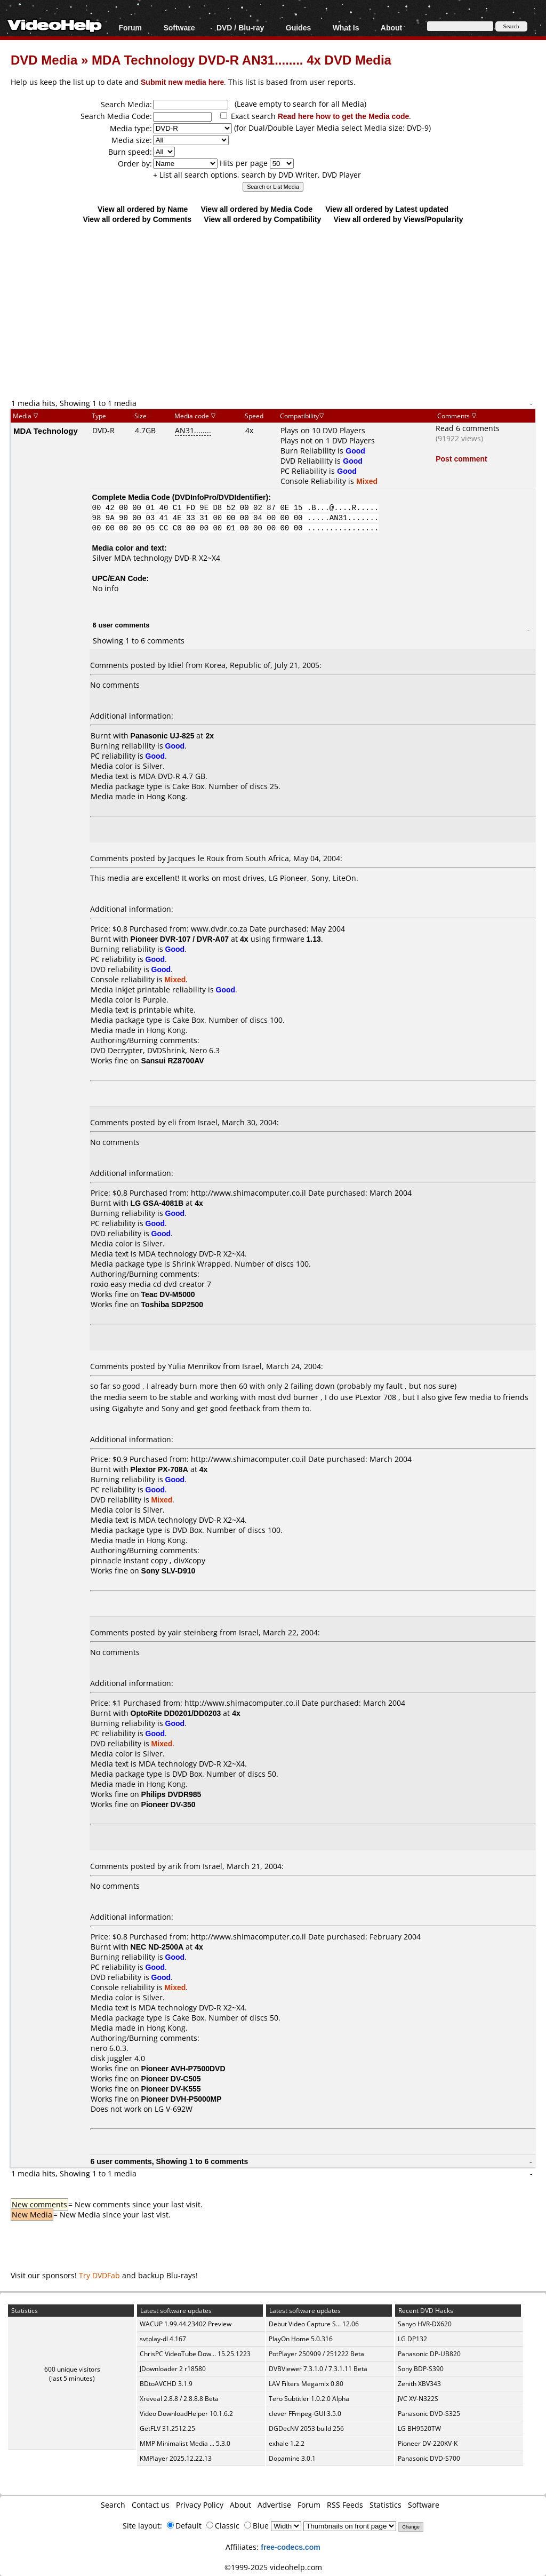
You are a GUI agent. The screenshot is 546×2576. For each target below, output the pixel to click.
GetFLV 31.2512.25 (167, 2428)
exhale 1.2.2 (286, 2443)
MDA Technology (45, 430)
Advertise (274, 2505)
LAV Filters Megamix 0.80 (306, 2383)
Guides (298, 27)
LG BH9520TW (419, 2428)
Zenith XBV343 (419, 2383)
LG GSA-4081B (157, 1203)
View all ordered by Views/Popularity (398, 219)
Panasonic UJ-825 (163, 735)
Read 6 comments (468, 428)
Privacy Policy (199, 2505)
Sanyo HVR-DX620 (425, 2323)
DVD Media (44, 59)
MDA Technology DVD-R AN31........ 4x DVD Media (241, 59)
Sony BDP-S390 (421, 2368)
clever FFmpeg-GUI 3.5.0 (305, 2413)
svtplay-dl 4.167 (163, 2338)
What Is (346, 27)
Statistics (386, 2505)
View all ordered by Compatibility (262, 219)
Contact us (151, 2505)
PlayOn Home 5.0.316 (301, 2338)
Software (179, 27)
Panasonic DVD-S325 (429, 2413)
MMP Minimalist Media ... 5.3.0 (185, 2443)
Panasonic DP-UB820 (429, 2353)
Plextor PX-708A (159, 1469)
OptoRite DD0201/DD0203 (176, 1713)
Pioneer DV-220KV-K (427, 2443)
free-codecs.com (290, 2547)
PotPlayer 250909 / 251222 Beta (316, 2353)
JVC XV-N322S (418, 2398)
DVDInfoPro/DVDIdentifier (220, 497)
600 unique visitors (72, 2369)
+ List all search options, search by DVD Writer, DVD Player (257, 175)
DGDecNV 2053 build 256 (306, 2428)
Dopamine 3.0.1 (292, 2458)
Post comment (461, 459)
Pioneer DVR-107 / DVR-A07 (180, 939)
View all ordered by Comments (137, 219)
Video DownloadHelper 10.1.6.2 (186, 2413)
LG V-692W (173, 2109)
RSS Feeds (345, 2505)
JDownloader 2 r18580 (173, 2368)
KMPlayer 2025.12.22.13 (176, 2458)
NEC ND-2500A (157, 1947)
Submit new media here (182, 82)
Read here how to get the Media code (344, 116)
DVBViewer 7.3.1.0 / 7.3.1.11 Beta (318, 2368)
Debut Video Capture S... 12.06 (314, 2323)
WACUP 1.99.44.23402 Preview (185, 2323)
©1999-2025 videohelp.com (273, 2567)
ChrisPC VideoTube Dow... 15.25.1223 (195, 2353)
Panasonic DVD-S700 (429, 2458)
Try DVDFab (99, 2275)
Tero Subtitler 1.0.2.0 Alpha (309, 2398)
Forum (130, 27)
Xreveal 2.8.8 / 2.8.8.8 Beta (179, 2398)
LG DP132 (412, 2338)
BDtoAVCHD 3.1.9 (166, 2383)
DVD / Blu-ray (240, 27)
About (391, 27)
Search (113, 2505)
